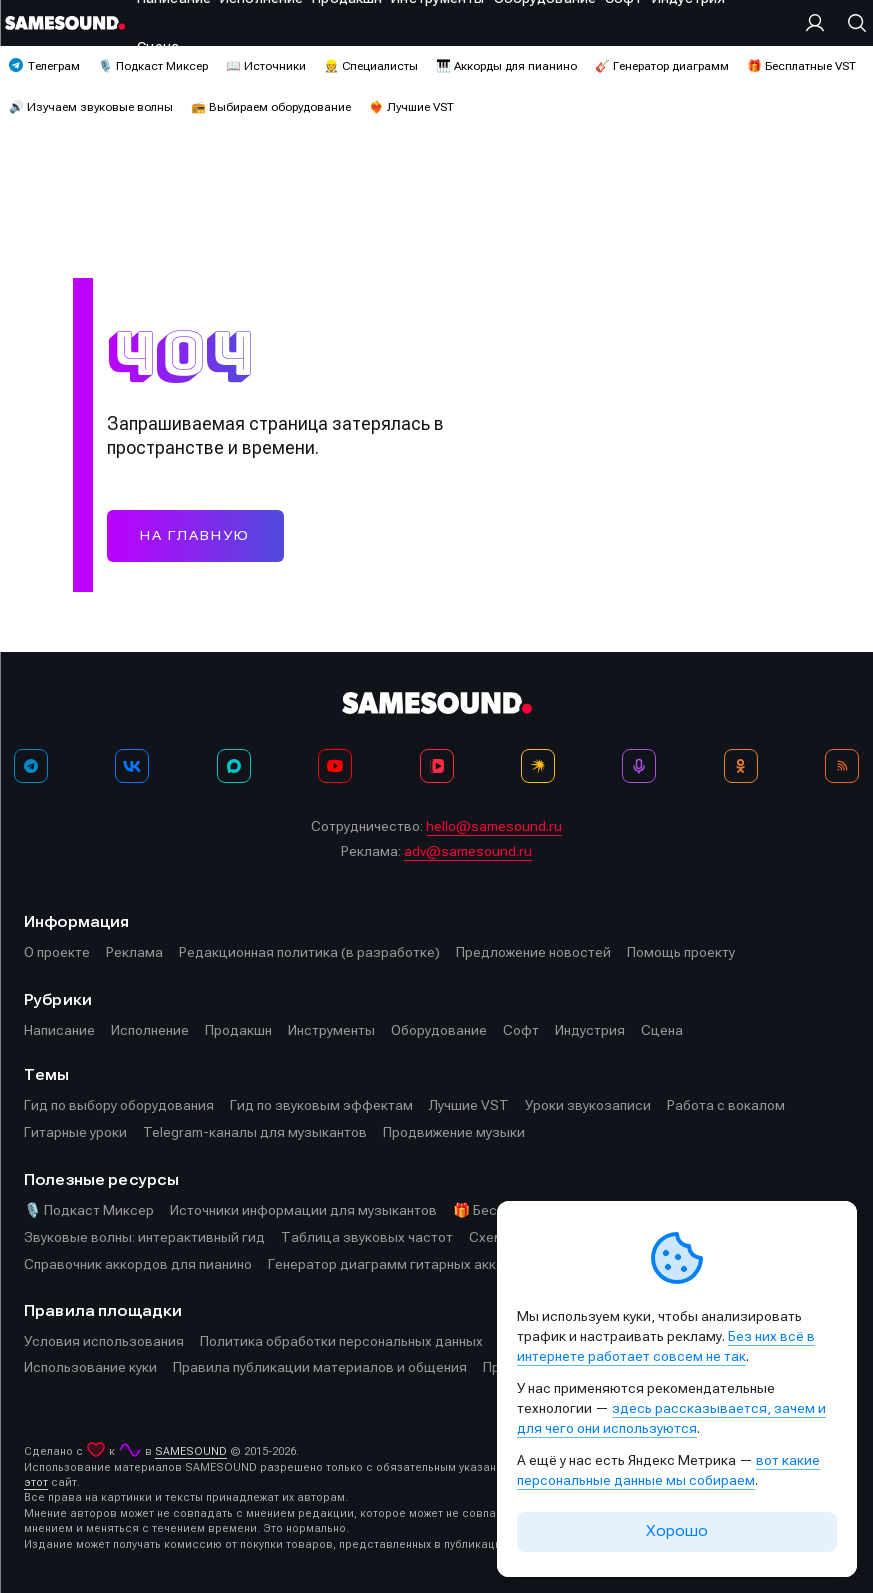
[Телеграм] (31, 766)
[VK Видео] (437, 766)
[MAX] (234, 766)
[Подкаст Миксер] (639, 766)
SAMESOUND (191, 1451)
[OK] (741, 766)
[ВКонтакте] (132, 766)
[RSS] (842, 766)
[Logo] (65, 23)
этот (36, 1482)
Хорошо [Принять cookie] (677, 1531)
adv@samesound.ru (468, 851)
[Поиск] (852, 23)
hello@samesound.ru (494, 826)
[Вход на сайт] (820, 23)
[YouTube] (335, 766)
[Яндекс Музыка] (538, 766)
